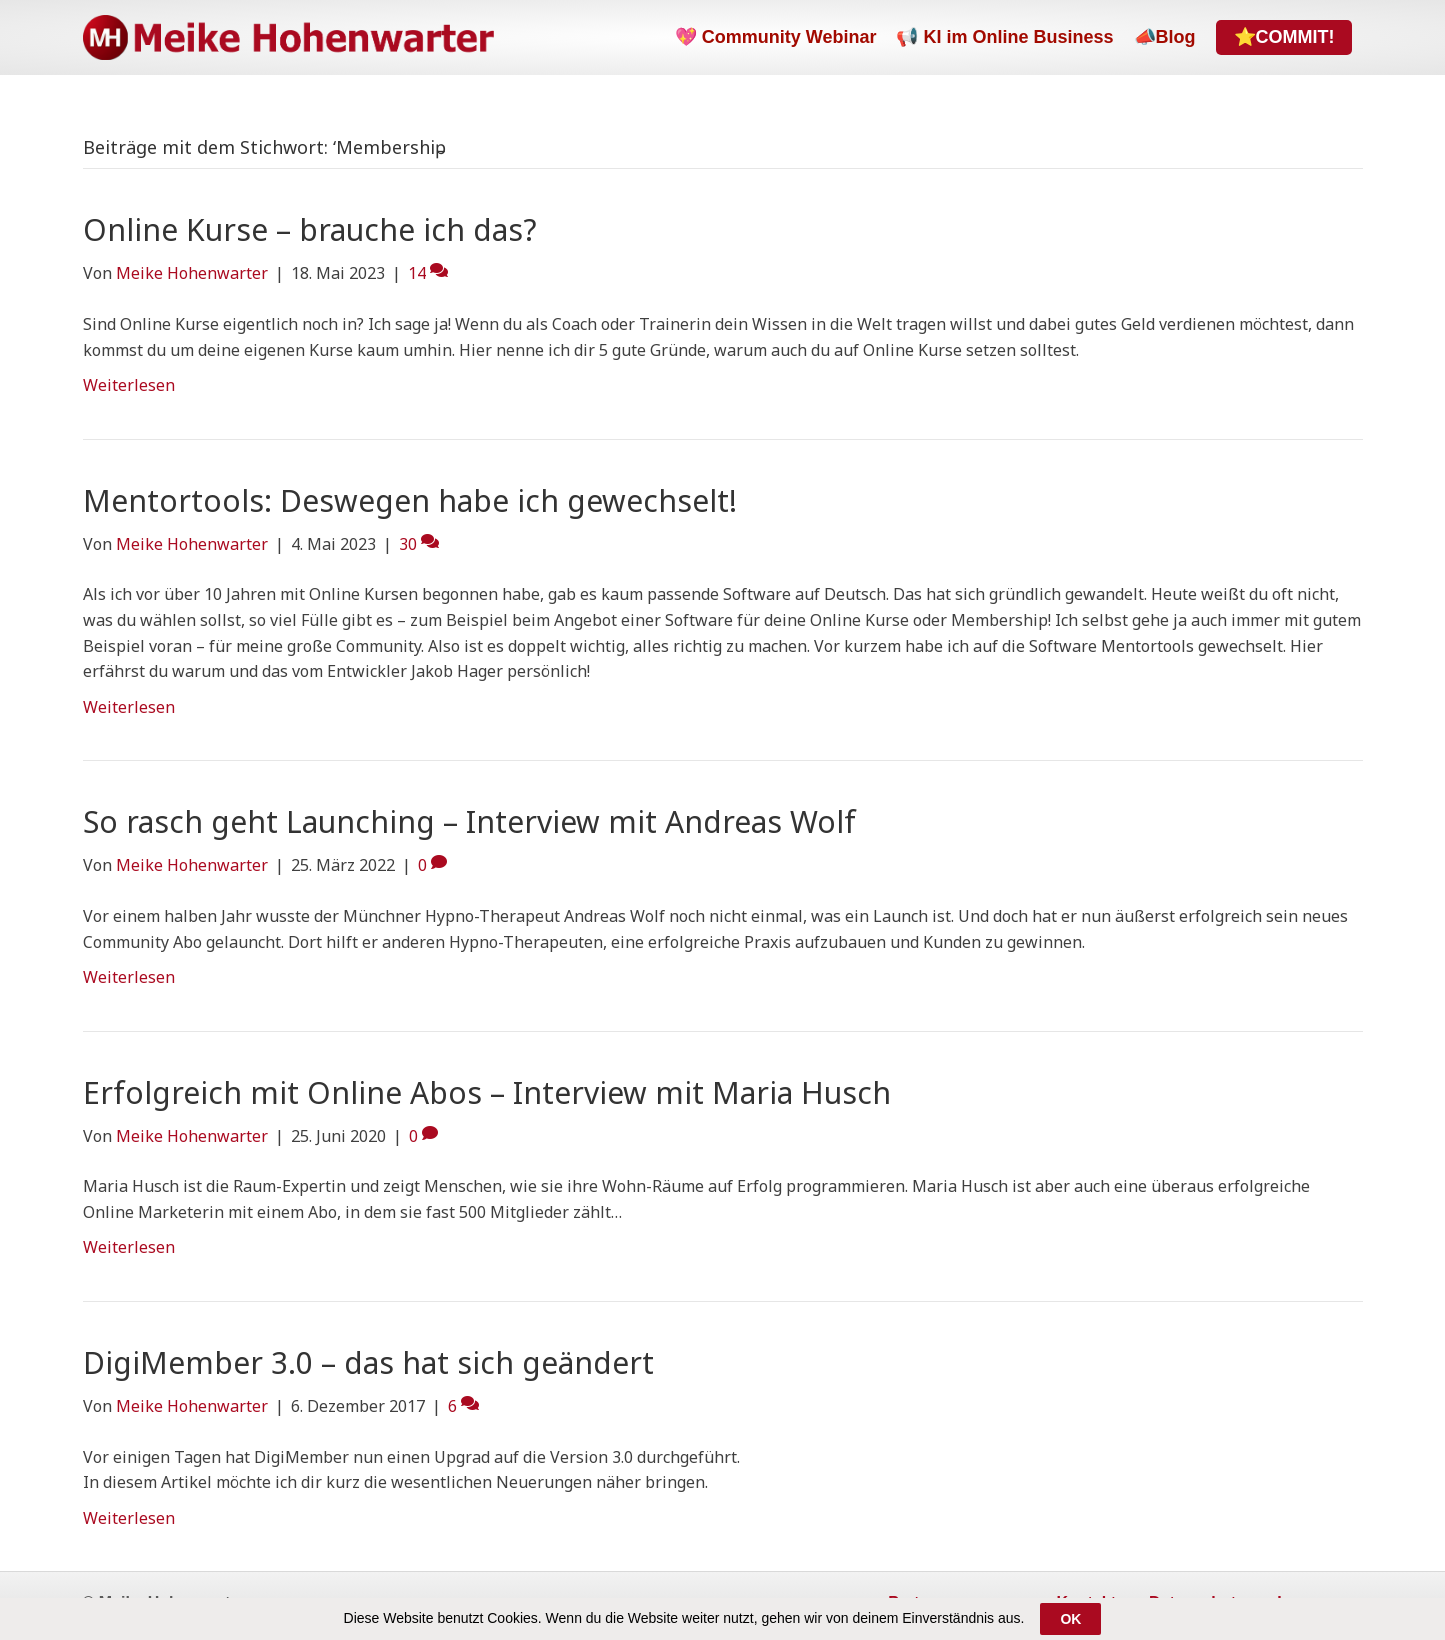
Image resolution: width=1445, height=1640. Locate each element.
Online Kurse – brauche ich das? (310, 229)
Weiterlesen (129, 385)
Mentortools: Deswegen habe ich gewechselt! (410, 500)
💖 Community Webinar (776, 37)
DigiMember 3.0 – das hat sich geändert (368, 1362)
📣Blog (1165, 37)
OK (1070, 1619)
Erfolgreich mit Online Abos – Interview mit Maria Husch (487, 1092)
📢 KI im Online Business (1004, 37)
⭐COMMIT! (1284, 37)
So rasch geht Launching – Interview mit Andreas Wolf (469, 821)
